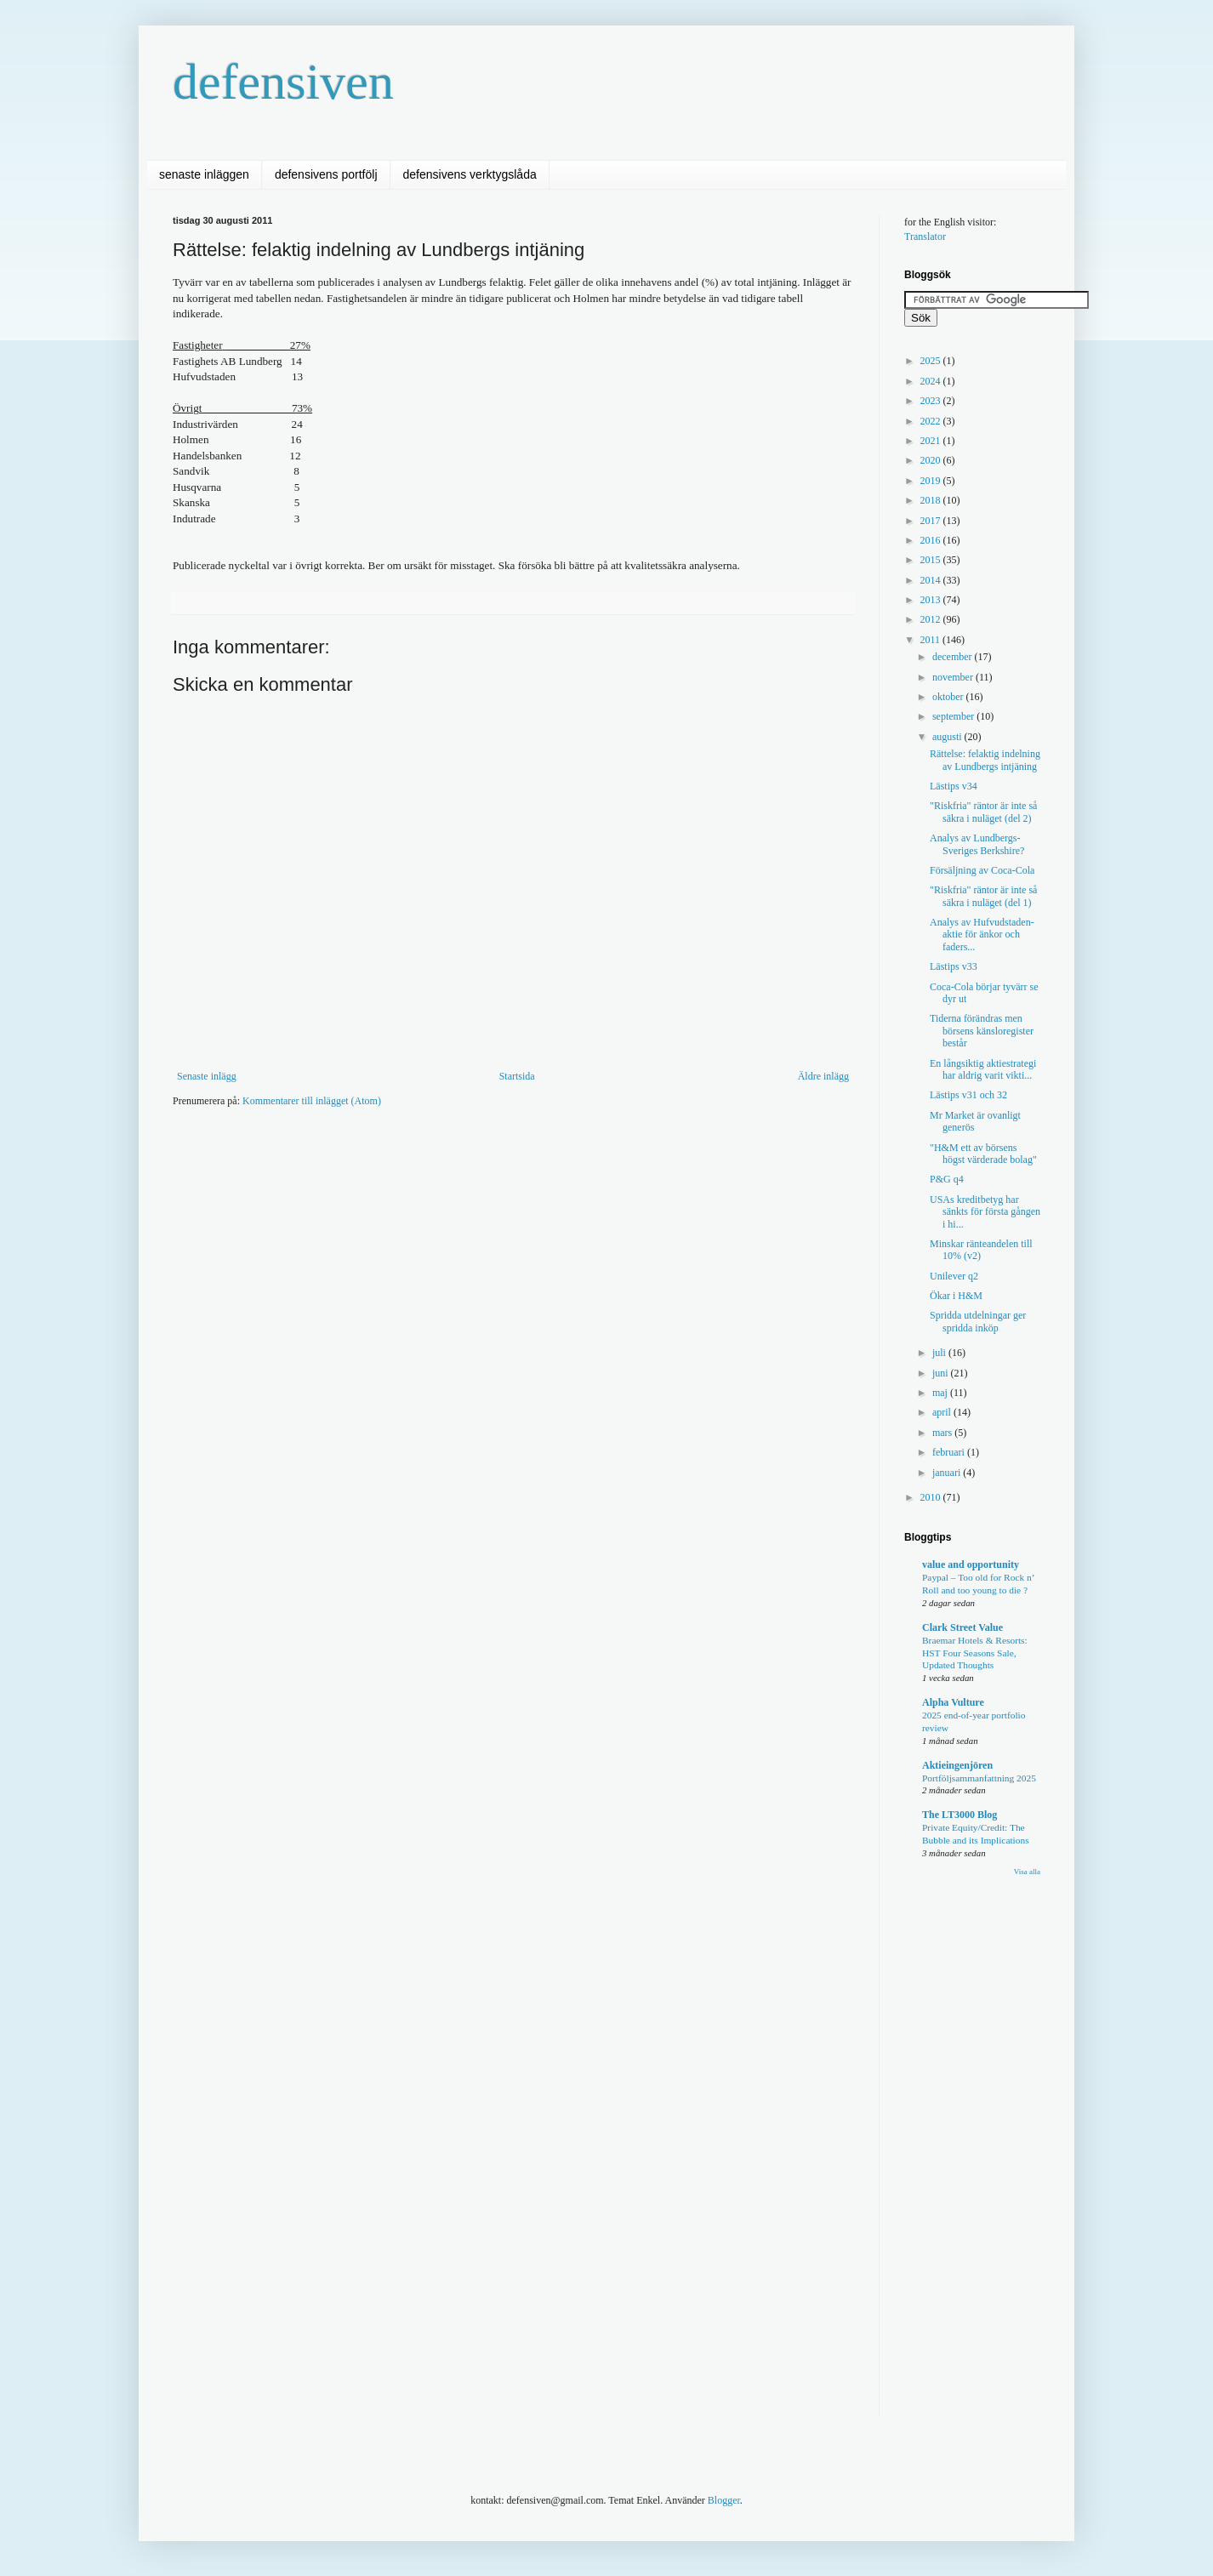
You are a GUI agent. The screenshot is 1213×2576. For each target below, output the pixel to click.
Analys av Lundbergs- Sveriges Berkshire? (977, 844)
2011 (931, 640)
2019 (931, 481)
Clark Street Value (962, 1627)
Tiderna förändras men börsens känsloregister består (982, 1030)
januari (947, 1473)
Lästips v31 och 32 (968, 1095)
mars (943, 1433)
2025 (931, 361)
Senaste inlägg (206, 1076)
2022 (931, 421)
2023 (931, 401)
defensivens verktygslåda (470, 174)
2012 (931, 619)
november (954, 677)
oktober (949, 697)
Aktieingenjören (957, 1765)
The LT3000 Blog (959, 1815)
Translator (925, 236)
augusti (948, 737)
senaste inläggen (204, 174)
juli (940, 1353)
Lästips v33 (953, 966)
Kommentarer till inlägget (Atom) (311, 1101)
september (954, 716)
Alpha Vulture (953, 1702)
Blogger (724, 2500)
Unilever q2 (954, 1276)
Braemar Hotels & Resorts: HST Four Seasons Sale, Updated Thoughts (975, 1653)
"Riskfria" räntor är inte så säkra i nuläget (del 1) (983, 896)
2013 (931, 600)
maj (941, 1393)
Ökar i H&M (956, 1296)
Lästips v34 (953, 786)
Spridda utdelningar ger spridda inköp (978, 1321)
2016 (931, 540)
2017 (931, 521)
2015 (931, 560)
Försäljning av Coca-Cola (982, 870)
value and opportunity (970, 1564)
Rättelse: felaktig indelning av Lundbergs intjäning (985, 760)
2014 (931, 580)
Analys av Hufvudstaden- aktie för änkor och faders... (982, 934)
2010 (931, 1497)
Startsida (517, 1076)
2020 (931, 460)
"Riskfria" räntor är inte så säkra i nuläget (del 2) (983, 812)
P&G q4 (947, 1179)
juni (941, 1373)
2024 (931, 381)
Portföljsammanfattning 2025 (979, 1778)
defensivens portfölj (326, 174)
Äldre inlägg (823, 1076)
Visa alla (1027, 1871)
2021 (931, 441)
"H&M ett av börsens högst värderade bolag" (983, 1153)
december (953, 657)
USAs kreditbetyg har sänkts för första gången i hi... (985, 1212)
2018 (931, 500)
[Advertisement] (482, 1171)
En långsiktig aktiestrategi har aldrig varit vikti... (983, 1069)
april (943, 1412)
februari (949, 1452)
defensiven (283, 82)
